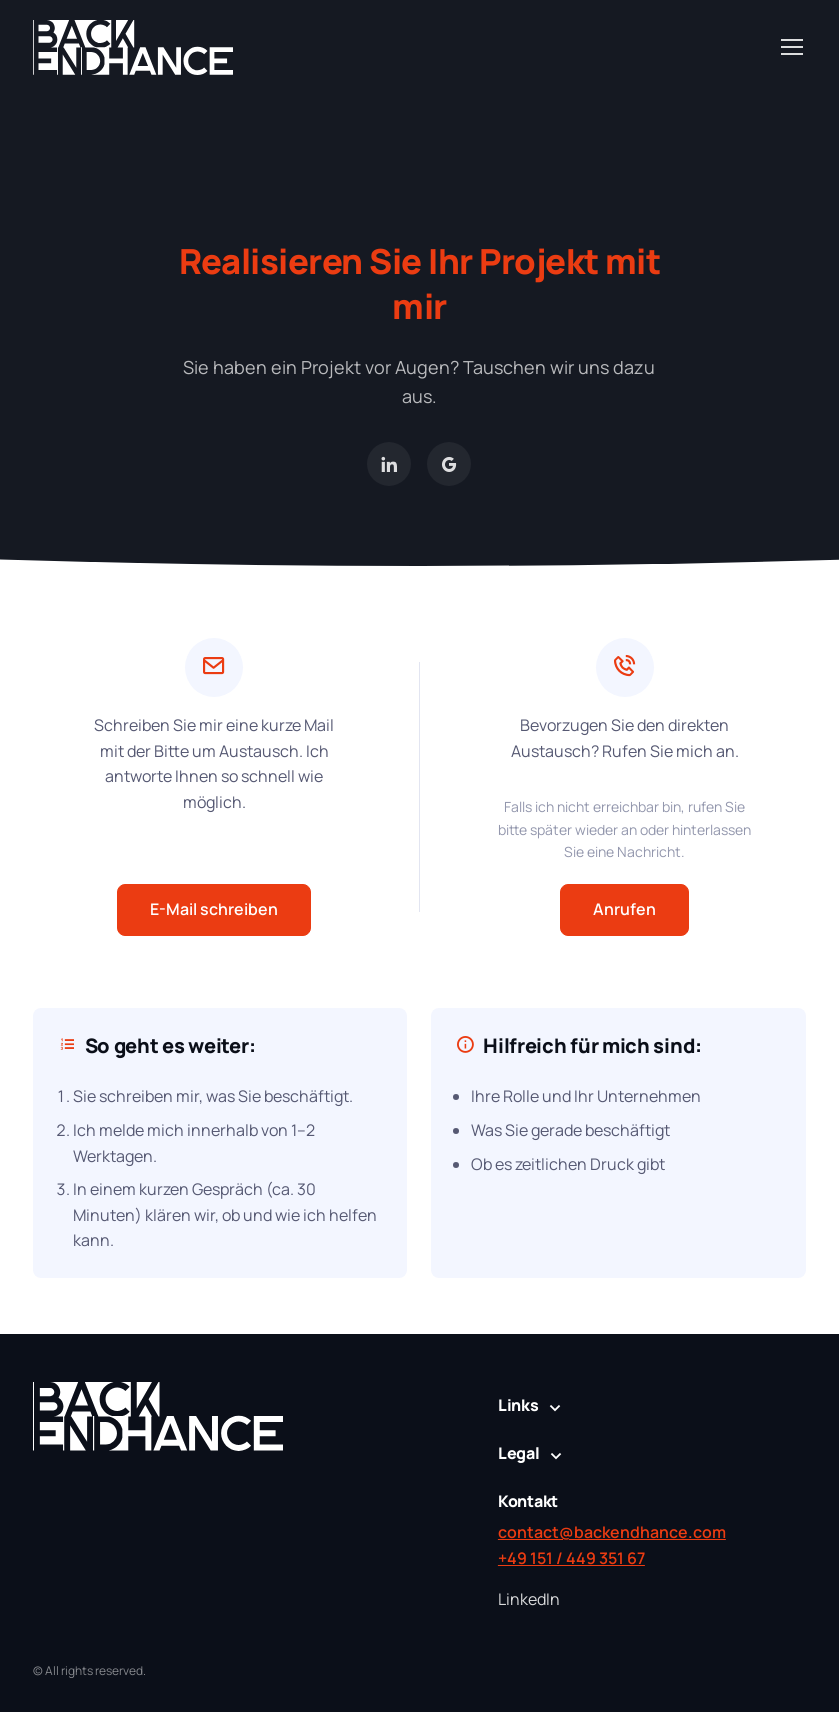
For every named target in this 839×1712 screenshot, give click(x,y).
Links (518, 1405)
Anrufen (624, 909)
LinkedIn (529, 1599)
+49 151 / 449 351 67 (571, 1558)
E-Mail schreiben (214, 909)
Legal (519, 1453)
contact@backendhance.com (612, 1532)
